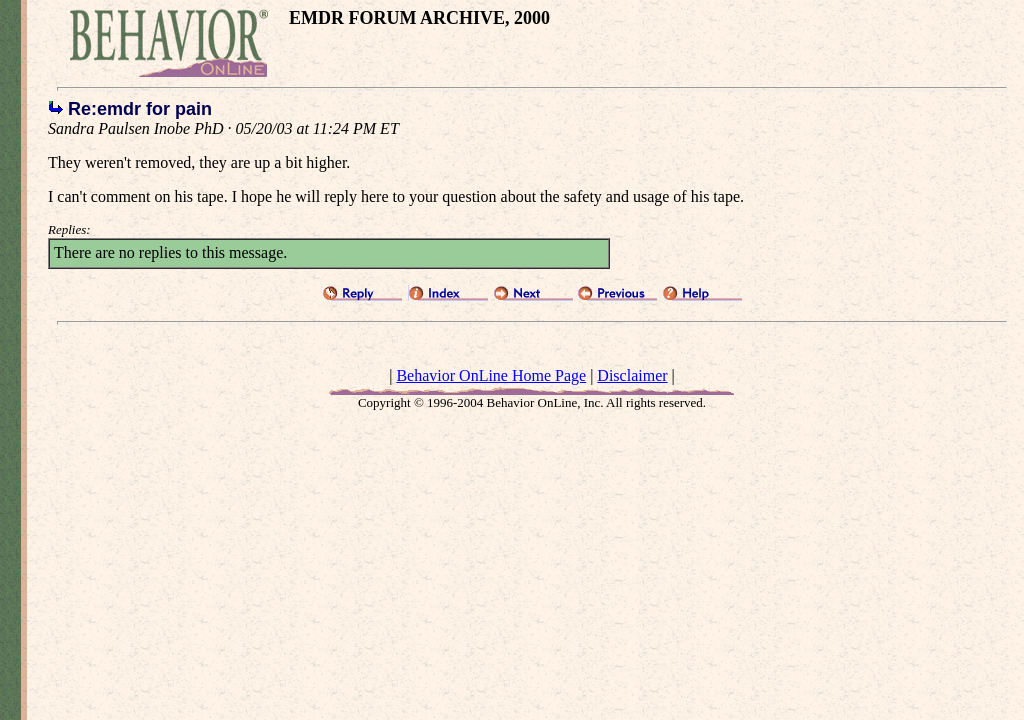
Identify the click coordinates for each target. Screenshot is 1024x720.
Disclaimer (632, 375)
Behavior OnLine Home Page (491, 375)
